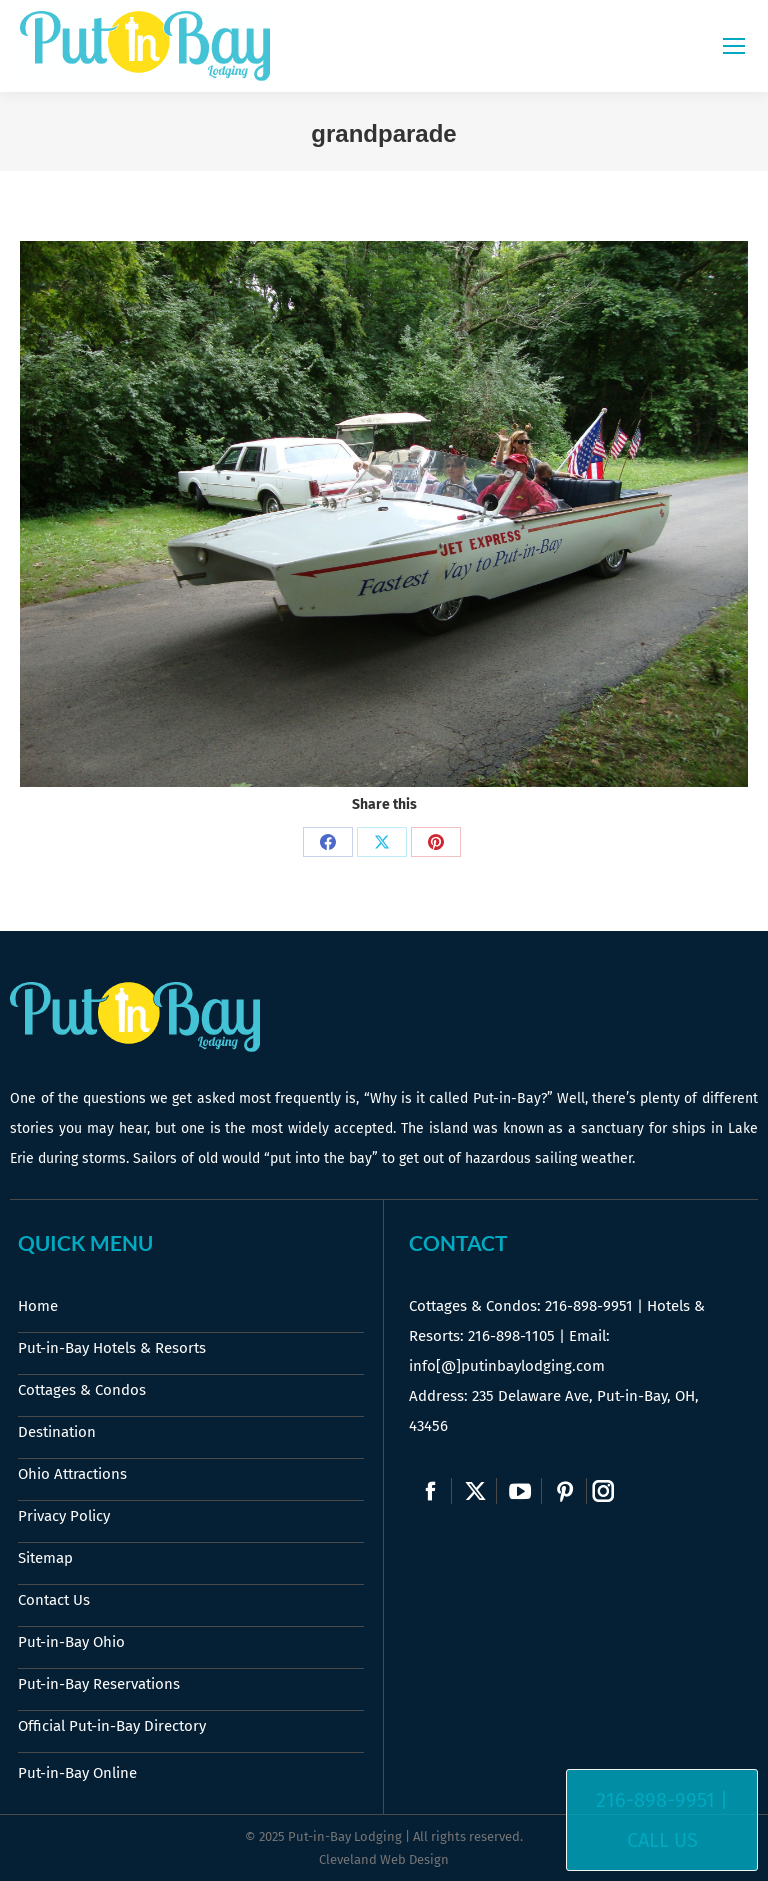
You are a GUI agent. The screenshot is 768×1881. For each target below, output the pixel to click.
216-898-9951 (589, 1306)
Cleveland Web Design (384, 1859)
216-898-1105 (511, 1336)
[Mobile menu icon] (734, 46)
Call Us (662, 1840)
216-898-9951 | (662, 1800)
